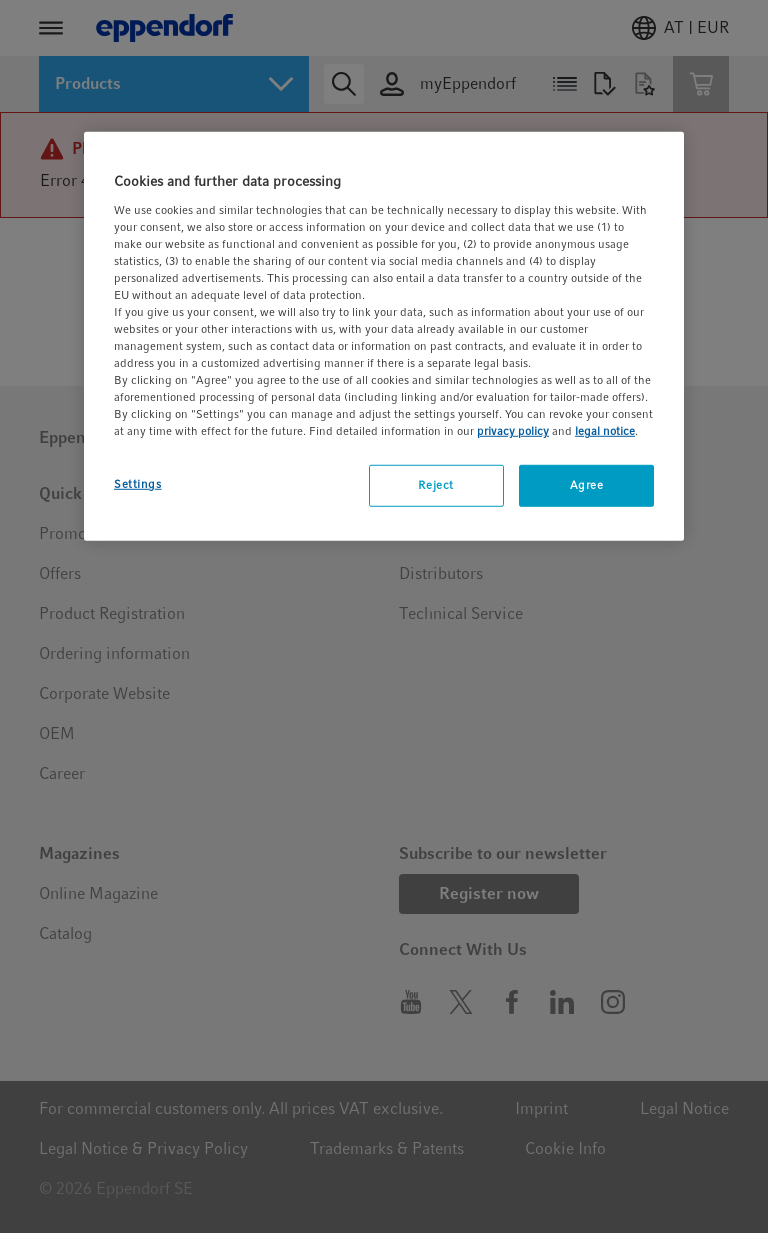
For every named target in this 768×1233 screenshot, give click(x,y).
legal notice (605, 431)
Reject (435, 485)
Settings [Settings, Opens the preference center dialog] (138, 484)
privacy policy (513, 431)
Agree (587, 485)
